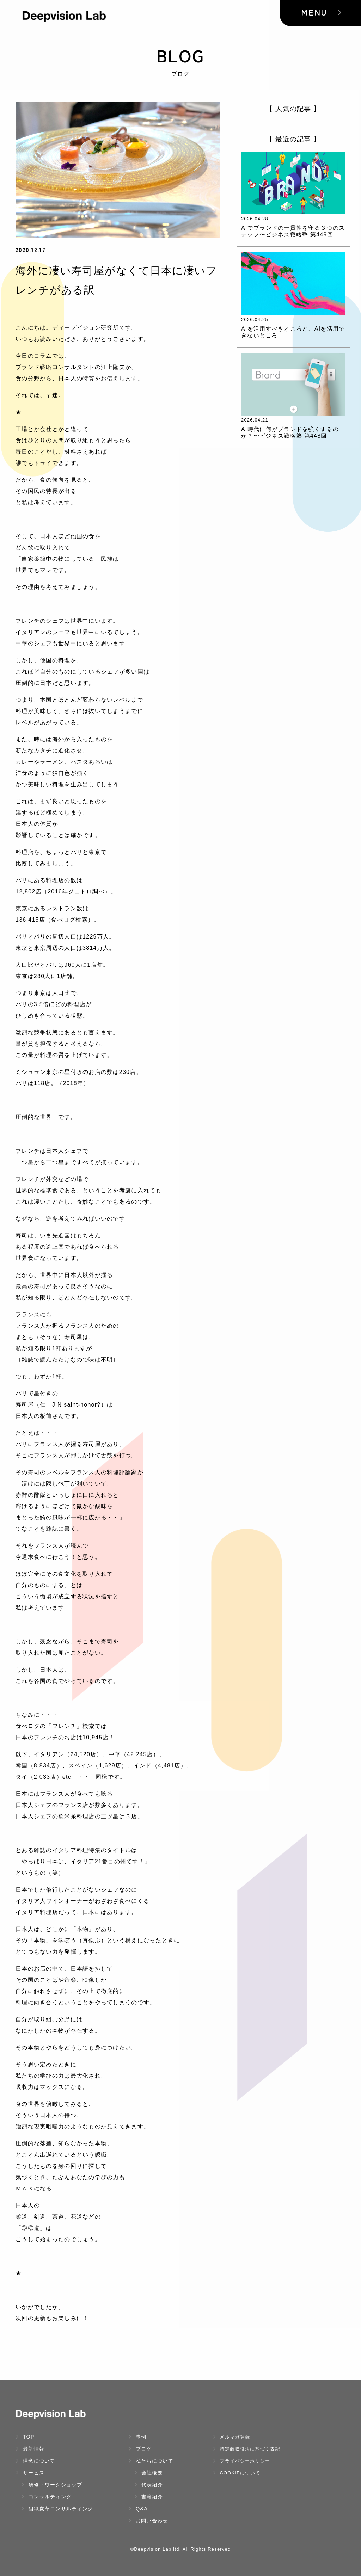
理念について (35, 2461)
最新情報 (30, 2449)
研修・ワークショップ (51, 2485)
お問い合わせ (148, 2520)
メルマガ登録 (231, 2437)
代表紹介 (148, 2485)
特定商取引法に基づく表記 (246, 2449)
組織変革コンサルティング (57, 2509)
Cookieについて (236, 2473)
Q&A (138, 2509)
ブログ (140, 2449)
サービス (30, 2473)
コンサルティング (46, 2497)
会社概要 (148, 2473)
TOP (25, 2437)
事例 (137, 2437)
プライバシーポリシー (241, 2461)
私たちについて (150, 2461)
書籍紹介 (148, 2497)
